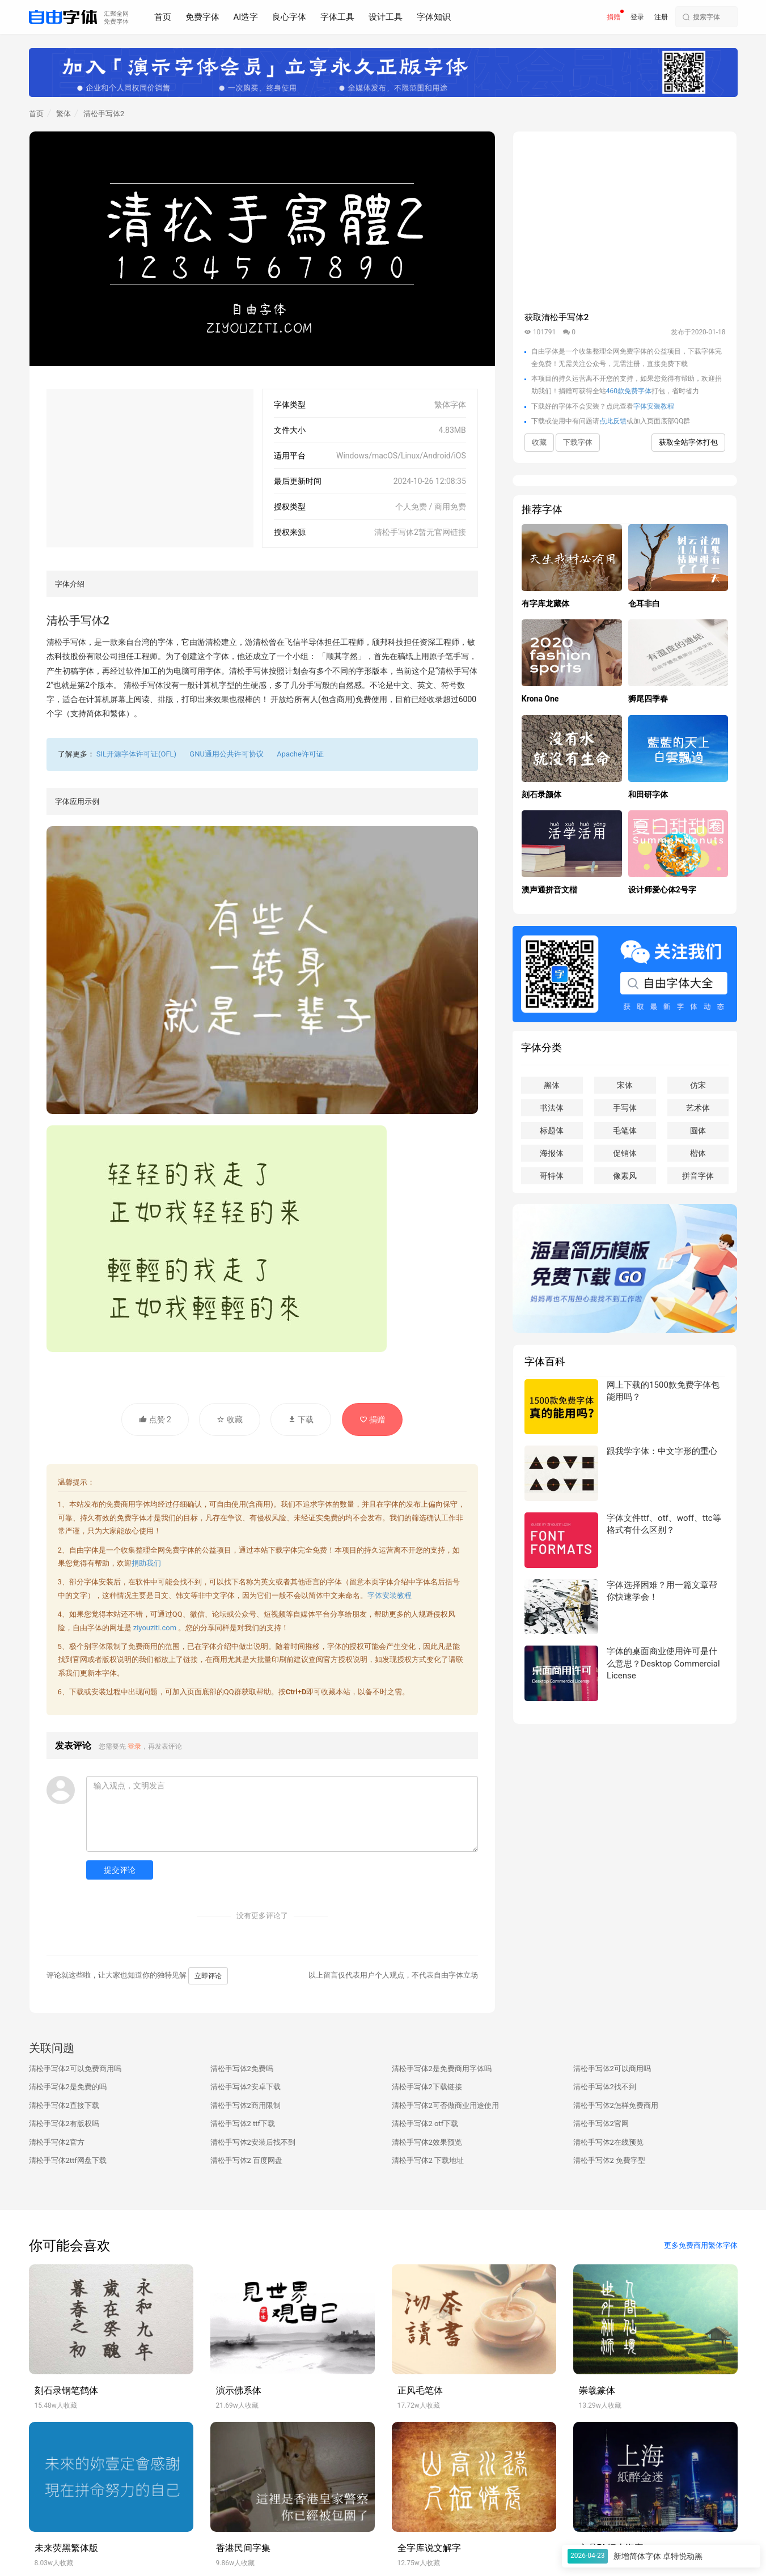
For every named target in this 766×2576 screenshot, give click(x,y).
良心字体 (289, 17)
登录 (637, 17)
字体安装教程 (389, 1595)
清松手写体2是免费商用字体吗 (442, 2068)
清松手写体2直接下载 (64, 2105)
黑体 (552, 1085)
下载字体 (578, 442)
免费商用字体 (128, 1504)
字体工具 (337, 17)
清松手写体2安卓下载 (245, 2086)
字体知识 (434, 17)
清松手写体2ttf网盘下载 (68, 2160)
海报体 (552, 1153)
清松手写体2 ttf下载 (243, 2123)
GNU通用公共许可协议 (226, 754)
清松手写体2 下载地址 (428, 2160)
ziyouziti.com (154, 1627)
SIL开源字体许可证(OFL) (136, 754)
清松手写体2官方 (56, 2142)
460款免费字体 (628, 391)
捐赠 (613, 17)
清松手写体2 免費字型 (609, 2160)
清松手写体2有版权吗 (64, 2123)
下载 (301, 1419)
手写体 (625, 1107)
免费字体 (202, 17)
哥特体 (552, 1175)
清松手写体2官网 (601, 2123)
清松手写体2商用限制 (245, 2105)
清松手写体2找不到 (604, 2086)
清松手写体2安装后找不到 (252, 2142)
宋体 (625, 1085)
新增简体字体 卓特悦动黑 (657, 2556)
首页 (162, 17)
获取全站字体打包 (688, 442)
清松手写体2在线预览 (608, 2142)
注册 (661, 17)
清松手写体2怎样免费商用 (615, 2105)
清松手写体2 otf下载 (425, 2123)
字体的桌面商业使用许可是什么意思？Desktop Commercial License (663, 1663)
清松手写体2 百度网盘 (246, 2160)
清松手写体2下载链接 (427, 2086)
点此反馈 (613, 421)
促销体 (625, 1153)
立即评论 (208, 1976)
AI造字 (246, 17)
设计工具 (386, 17)
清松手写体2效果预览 (427, 2142)
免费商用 (143, 1646)
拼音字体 (698, 1175)
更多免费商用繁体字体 (701, 2245)
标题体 (552, 1130)
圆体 (698, 1130)
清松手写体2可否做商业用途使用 (445, 2105)
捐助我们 (146, 1563)
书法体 (552, 1107)
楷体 (698, 1153)
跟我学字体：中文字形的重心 (662, 1451)
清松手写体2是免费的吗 (68, 2086)
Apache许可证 (300, 754)
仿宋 (698, 1085)
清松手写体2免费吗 (241, 2068)
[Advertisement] (150, 468)
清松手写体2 (103, 113)
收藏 (229, 1419)
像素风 (625, 1175)
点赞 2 (155, 1419)
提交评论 (120, 1869)
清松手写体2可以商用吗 (612, 2068)
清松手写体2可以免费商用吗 (75, 2068)
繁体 (63, 113)
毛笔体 (625, 1130)
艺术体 (698, 1107)
